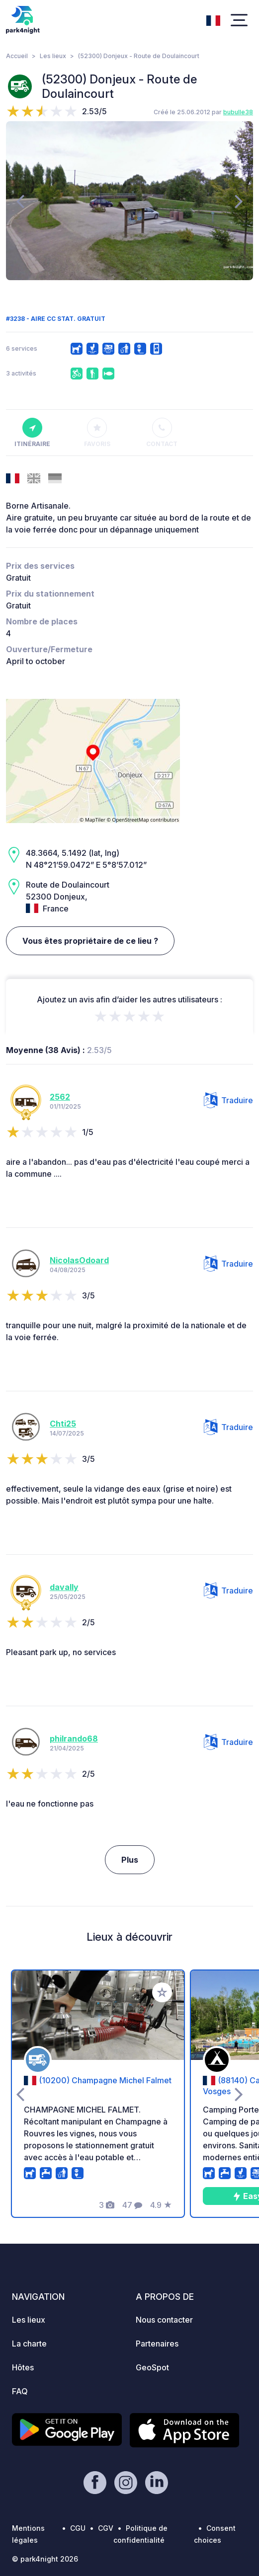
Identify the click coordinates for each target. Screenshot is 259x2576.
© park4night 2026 (45, 2559)
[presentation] (20, 201)
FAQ (20, 2391)
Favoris (97, 433)
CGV (105, 2528)
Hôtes (23, 2367)
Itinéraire (32, 433)
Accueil (17, 56)
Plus (129, 1860)
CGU (78, 2528)
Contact (161, 433)
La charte (29, 2344)
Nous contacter (164, 2320)
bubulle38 (238, 112)
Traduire (228, 1100)
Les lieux (53, 56)
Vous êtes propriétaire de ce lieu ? (90, 941)
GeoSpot (152, 2367)
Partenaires (157, 2344)
